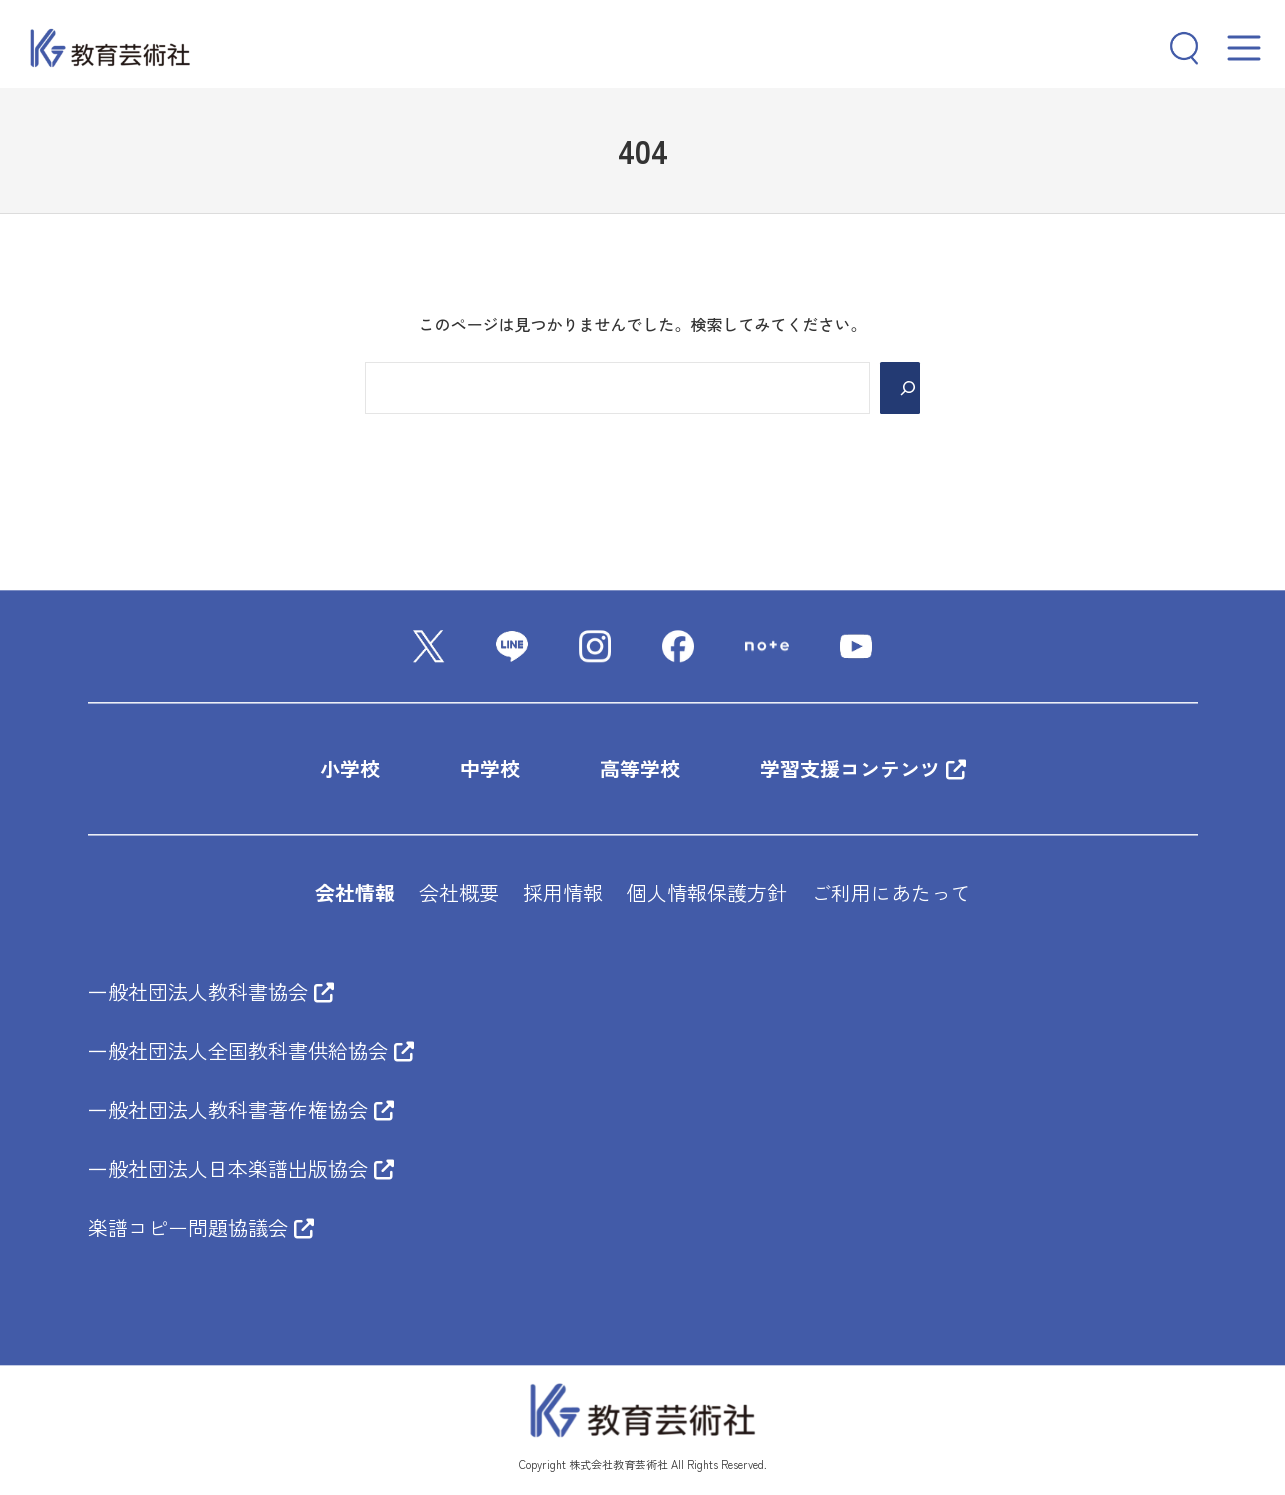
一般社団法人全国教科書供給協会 (251, 1051)
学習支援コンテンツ (863, 769)
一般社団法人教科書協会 (211, 992)
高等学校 (640, 769)
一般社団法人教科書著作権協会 (241, 1110)
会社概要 (459, 893)
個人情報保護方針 (707, 893)
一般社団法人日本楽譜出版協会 (241, 1169)
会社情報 (355, 893)
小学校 (350, 769)
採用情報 (563, 893)
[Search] (900, 388)
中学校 (490, 769)
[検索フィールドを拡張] (1176, 48)
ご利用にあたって (891, 893)
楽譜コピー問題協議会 (201, 1228)
